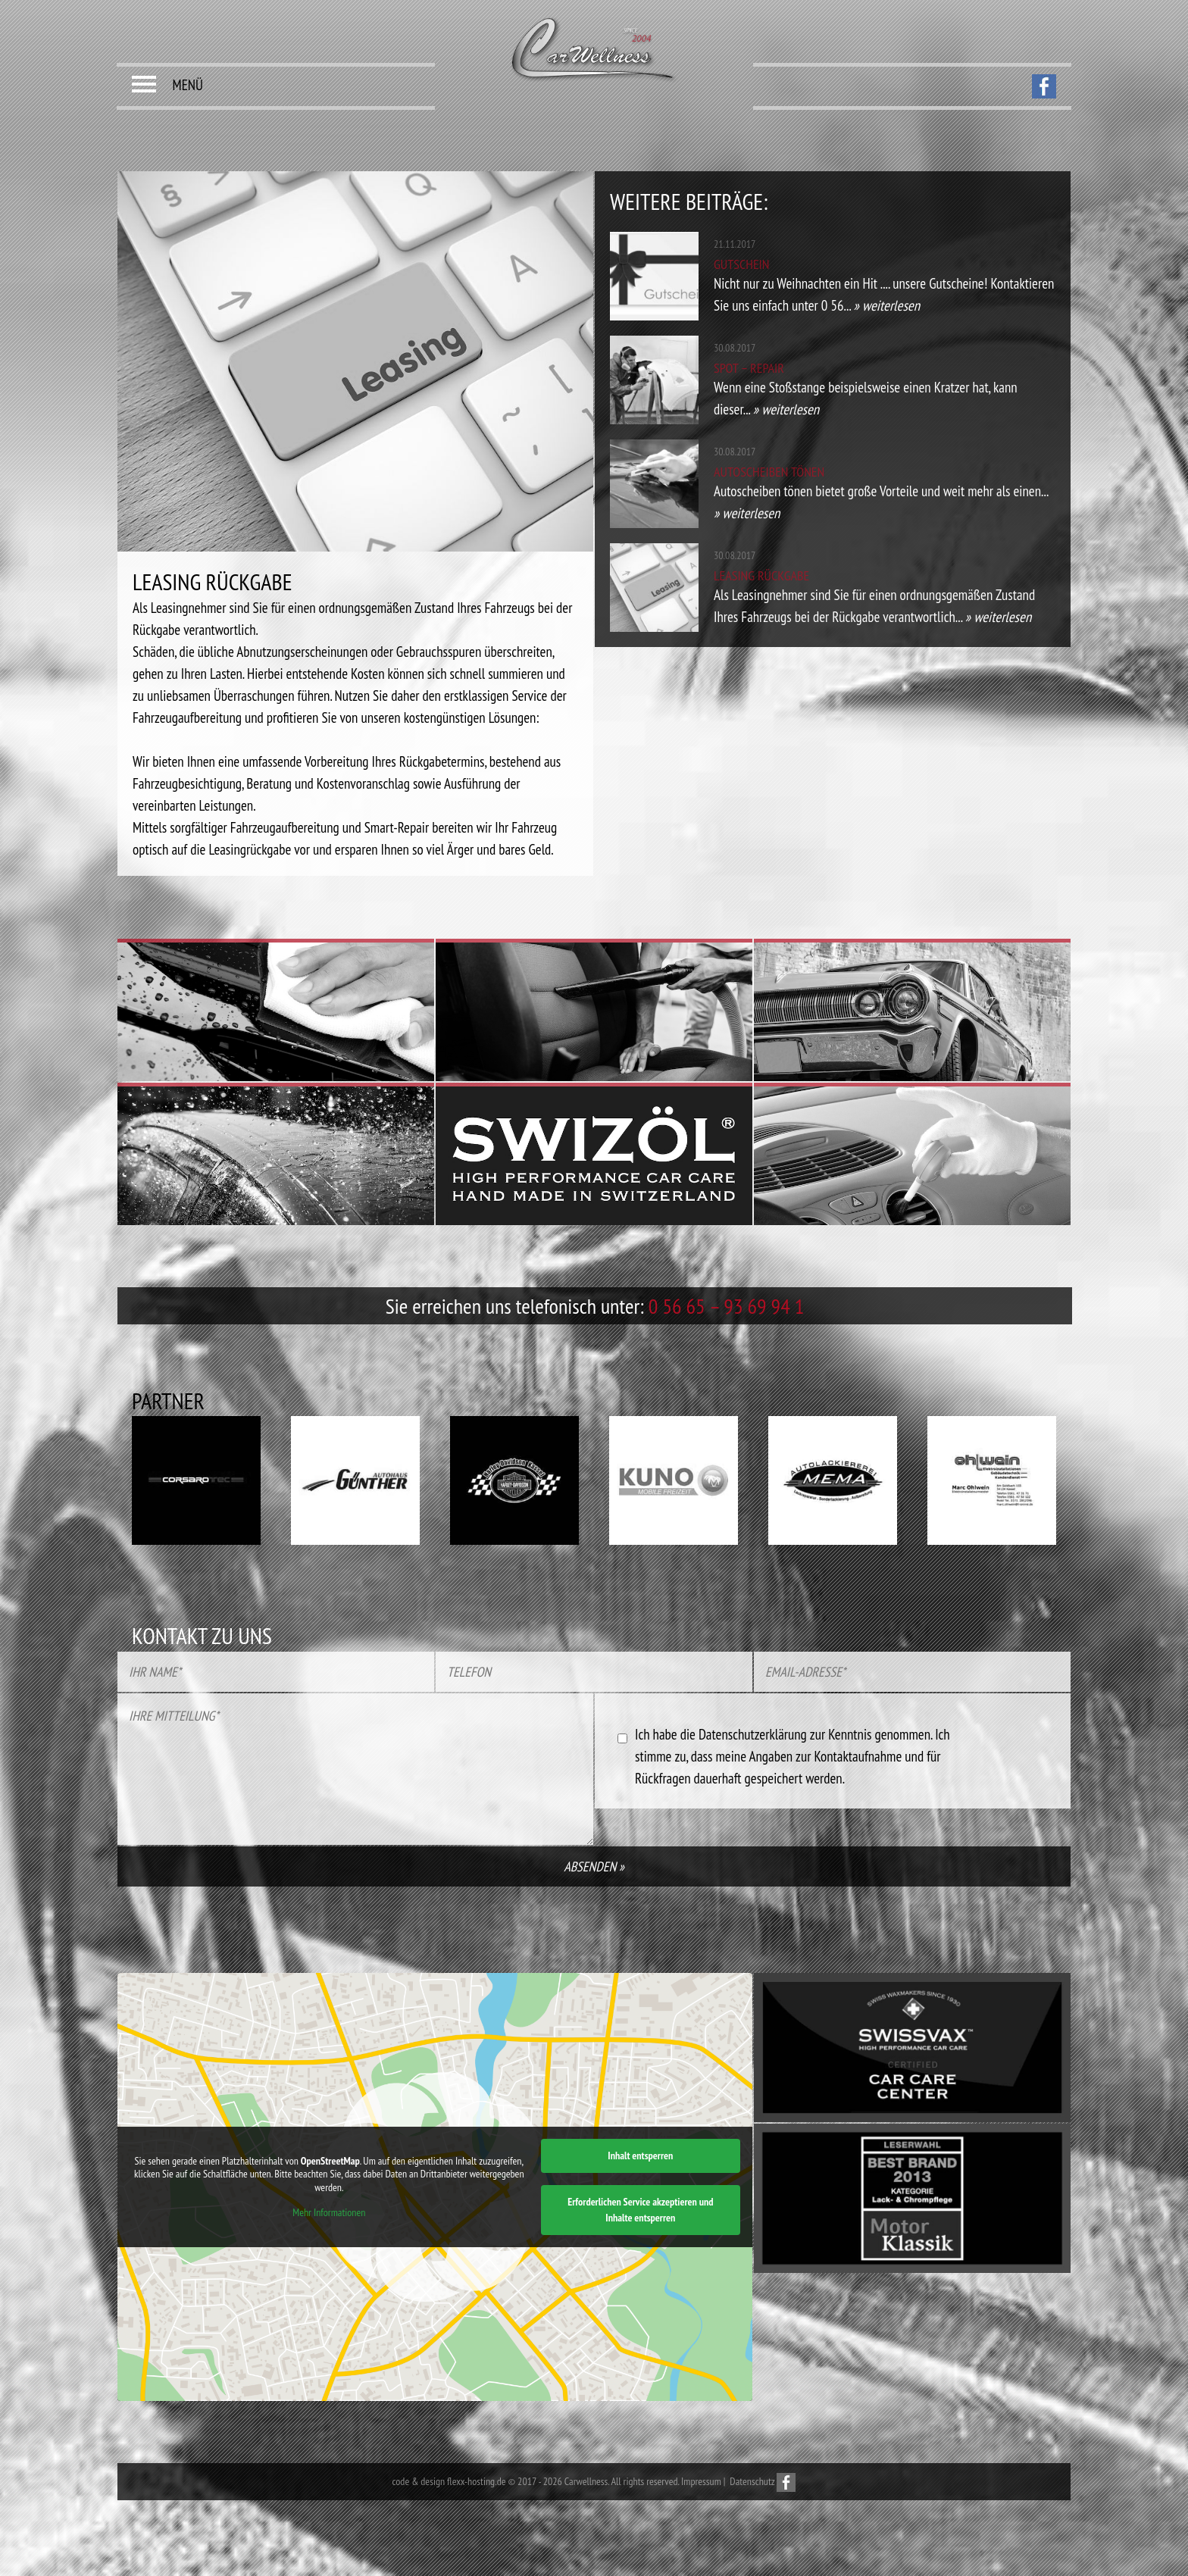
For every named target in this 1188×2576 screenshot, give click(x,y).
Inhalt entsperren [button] (640, 2170)
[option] (196, 1494)
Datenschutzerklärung (753, 1749)
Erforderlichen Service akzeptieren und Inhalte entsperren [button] (640, 2224)
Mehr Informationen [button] (328, 2227)
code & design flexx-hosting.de (449, 2496)
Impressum (701, 2496)
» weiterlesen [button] (887, 320)
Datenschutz (752, 2496)
